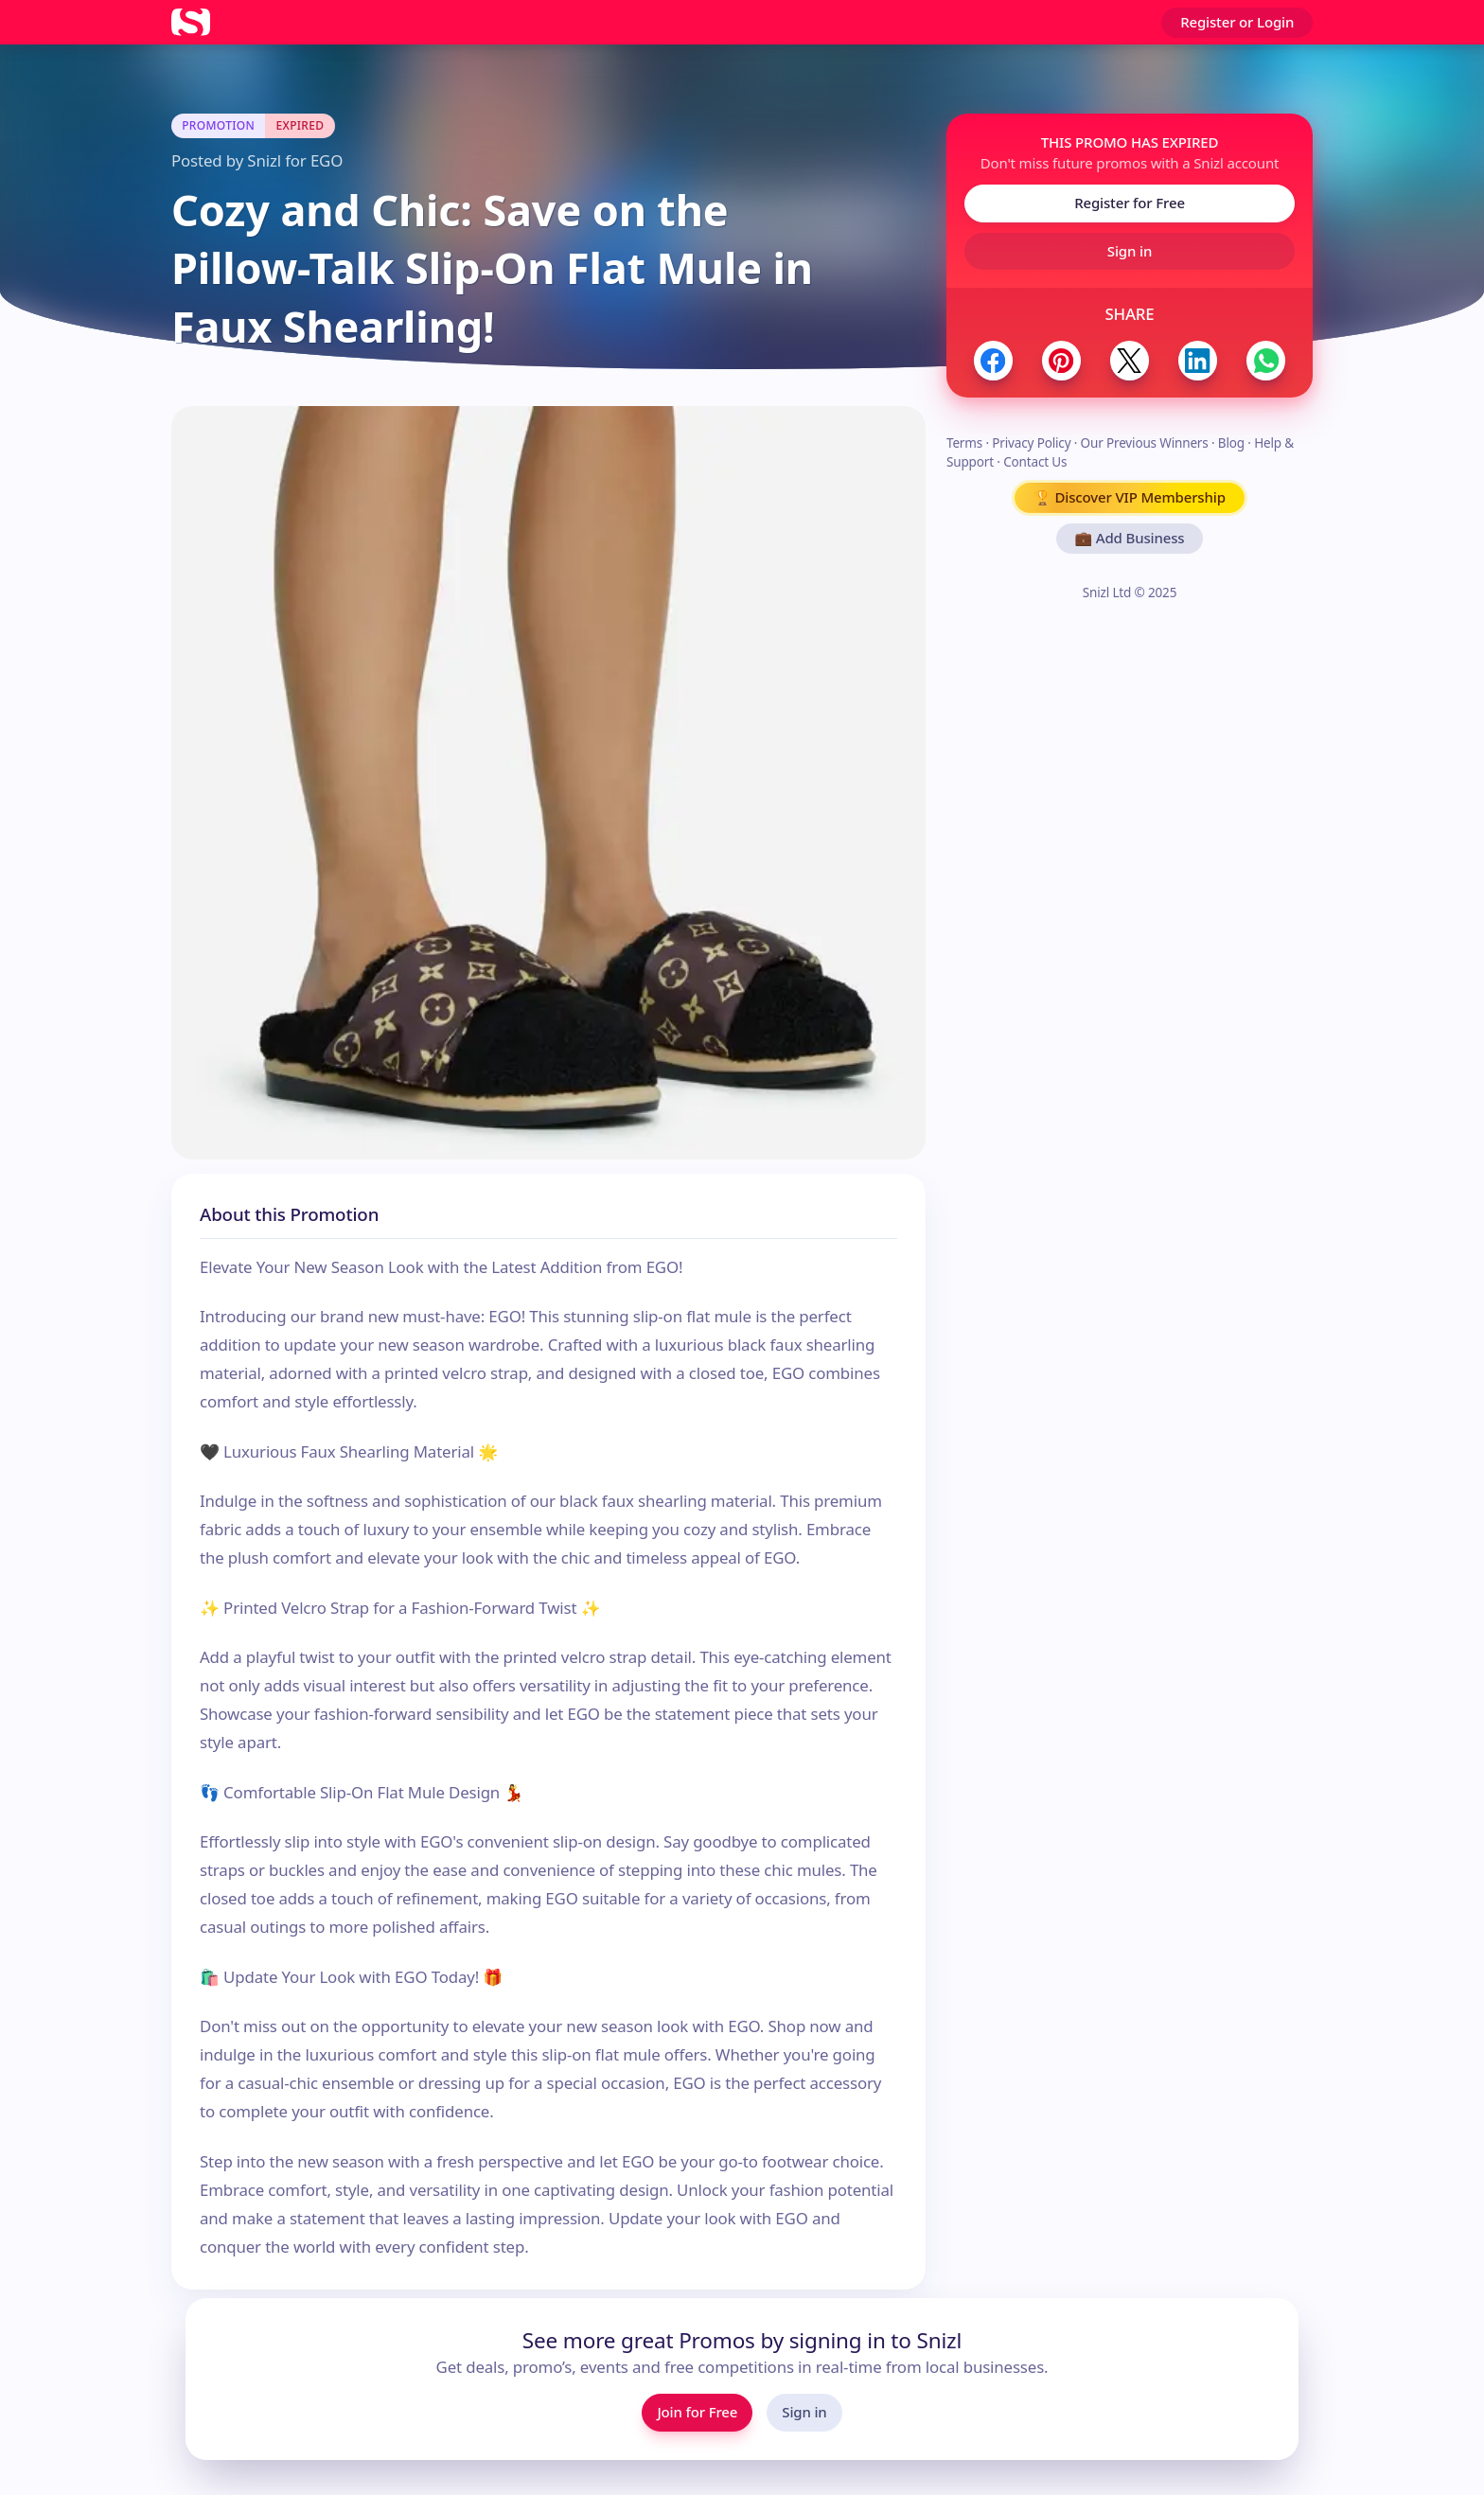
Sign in (1129, 250)
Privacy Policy (1031, 442)
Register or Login (1237, 21)
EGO (326, 160)
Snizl (264, 160)
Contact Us (1035, 461)
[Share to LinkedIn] (1197, 360)
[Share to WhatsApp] (1265, 360)
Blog (1231, 442)
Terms (964, 442)
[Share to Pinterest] (1061, 360)
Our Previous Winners (1145, 442)
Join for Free (697, 2411)
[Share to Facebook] (993, 360)
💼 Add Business (1130, 537)
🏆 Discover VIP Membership (1130, 496)
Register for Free (1129, 202)
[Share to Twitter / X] (1129, 360)
